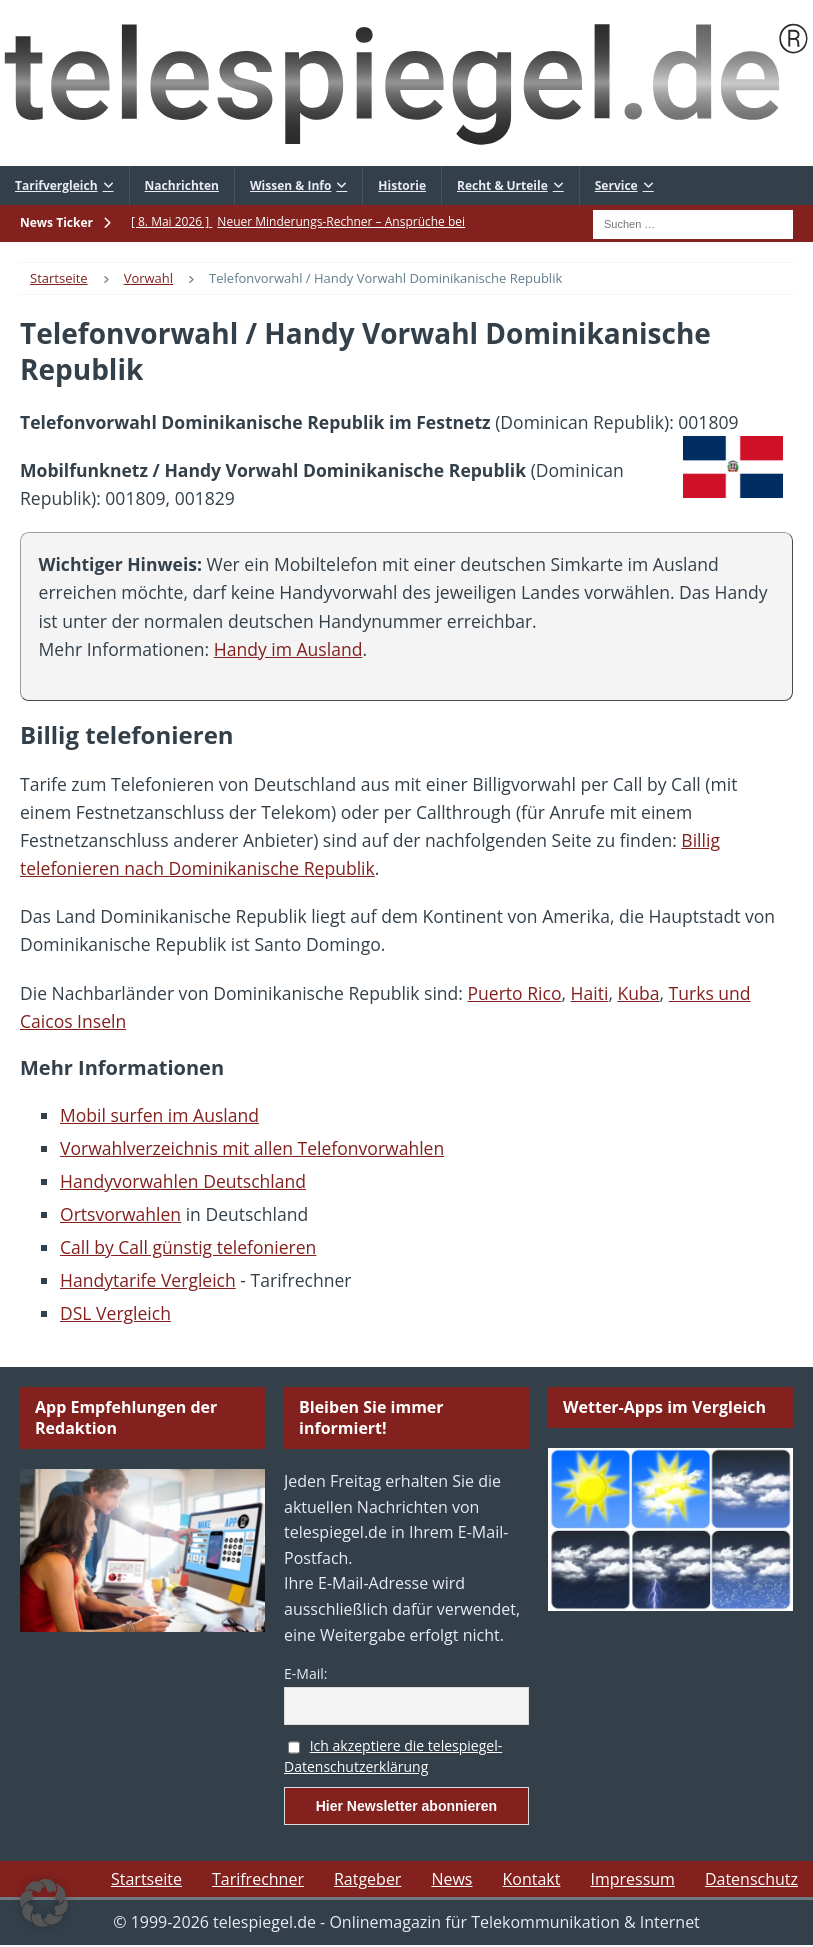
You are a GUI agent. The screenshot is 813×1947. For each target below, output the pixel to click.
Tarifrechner (258, 1879)
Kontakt (531, 1879)
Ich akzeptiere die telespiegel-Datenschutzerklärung (393, 1756)
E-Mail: (305, 1673)
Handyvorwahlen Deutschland (183, 1181)
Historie (402, 185)
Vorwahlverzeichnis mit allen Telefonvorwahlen (252, 1148)
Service (616, 185)
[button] (44, 1903)
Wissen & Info (290, 185)
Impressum (632, 1879)
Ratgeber (367, 1879)
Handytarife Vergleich (148, 1280)
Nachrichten (182, 185)
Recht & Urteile (502, 185)
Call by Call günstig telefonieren (188, 1247)
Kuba (638, 993)
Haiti (590, 993)
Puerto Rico (515, 993)
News (451, 1879)
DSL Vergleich (115, 1313)
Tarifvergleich (56, 185)
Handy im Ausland (288, 649)
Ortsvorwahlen (120, 1214)
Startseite (146, 1879)
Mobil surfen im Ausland (159, 1115)
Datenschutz (751, 1879)
